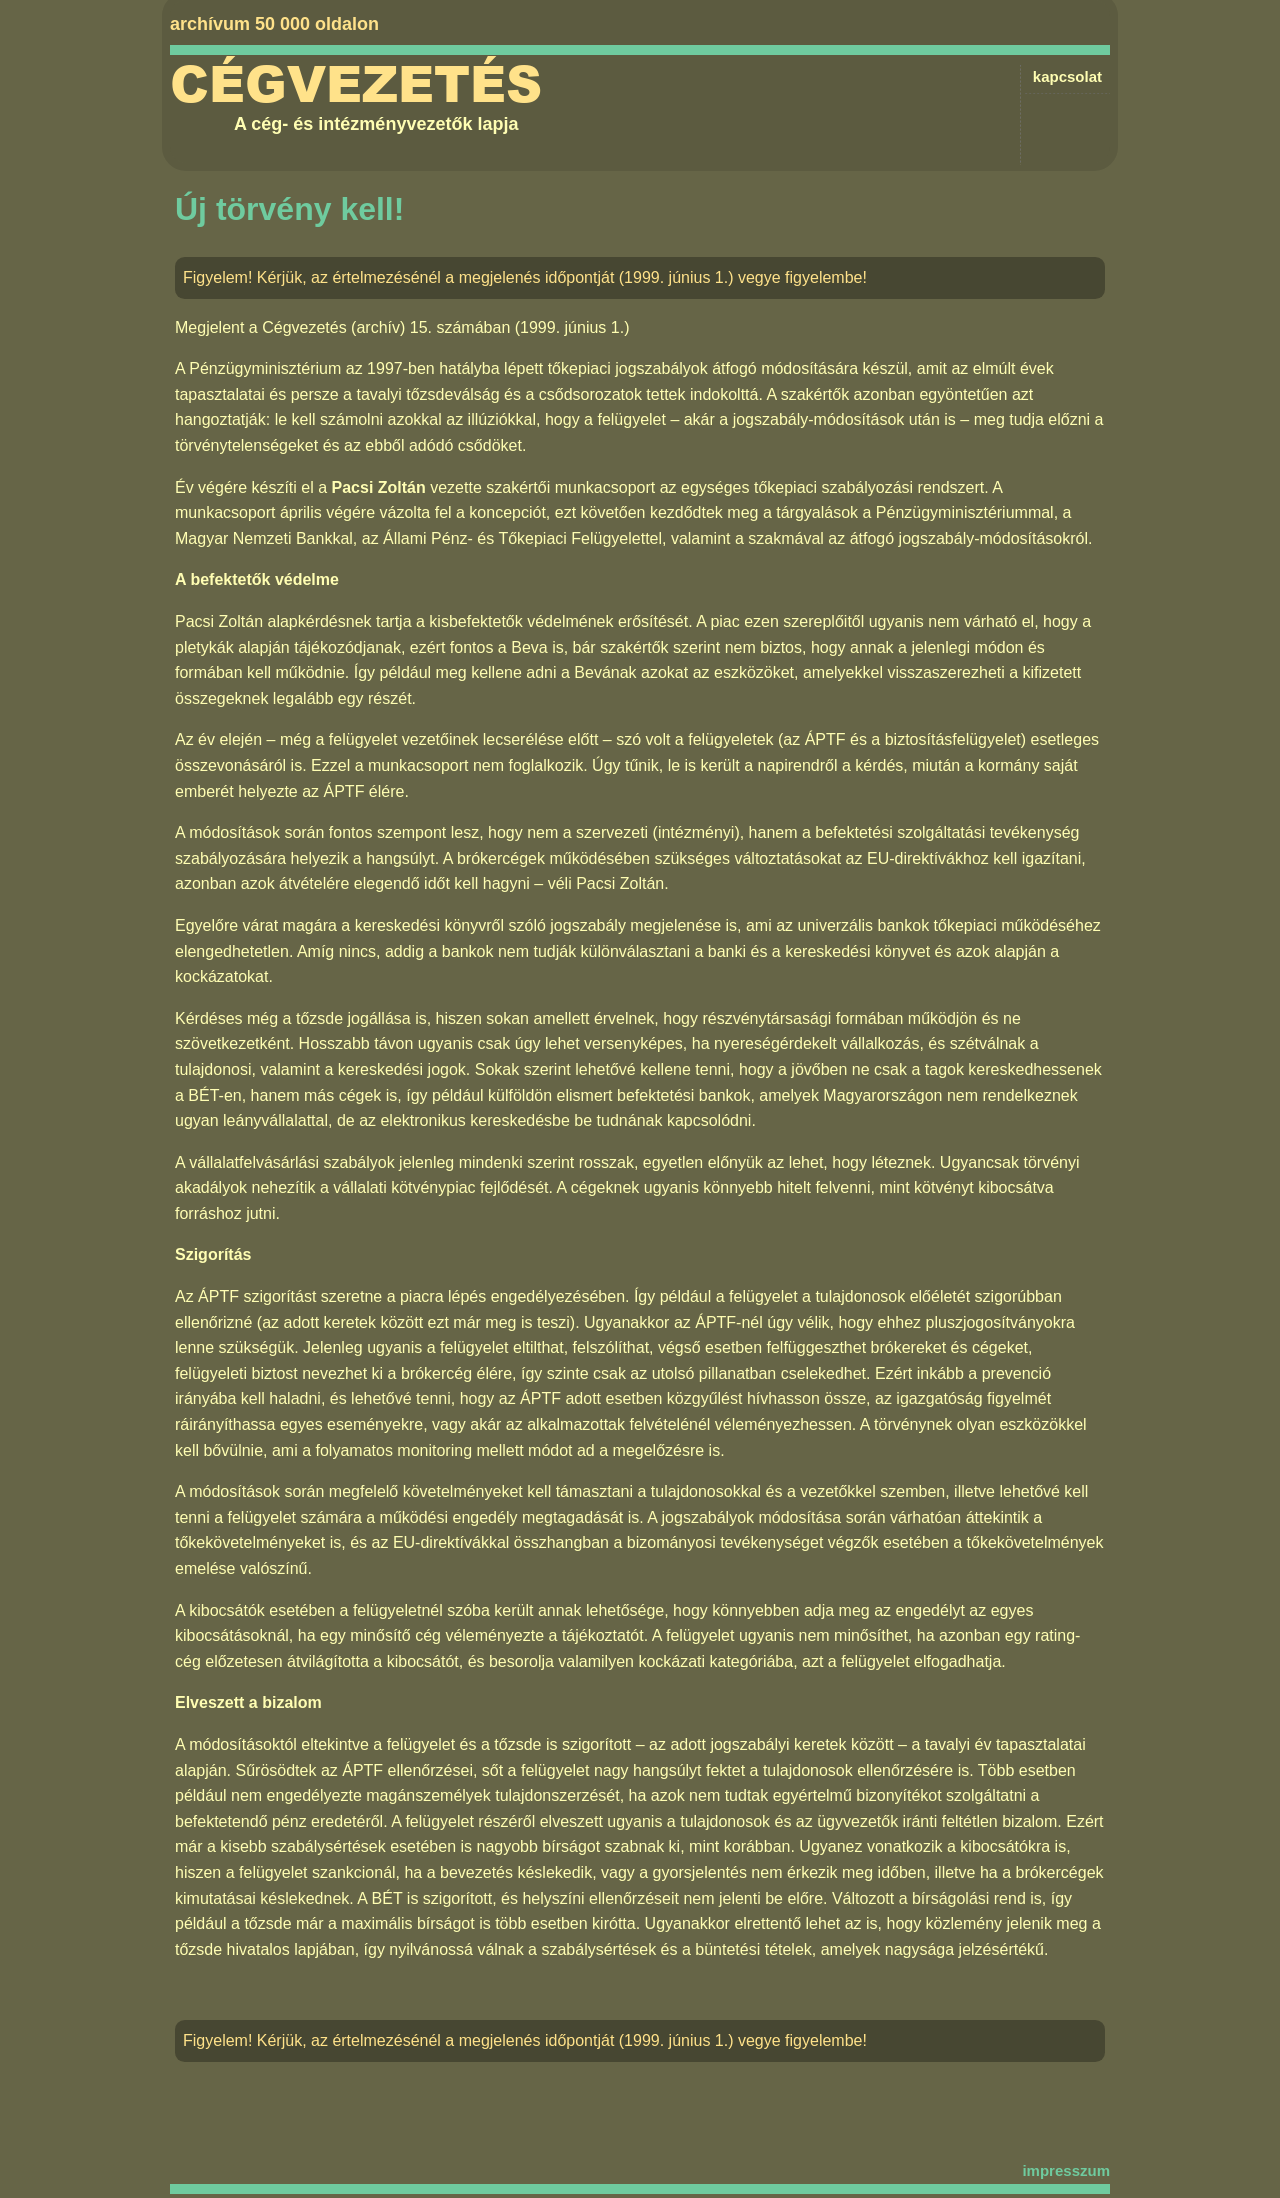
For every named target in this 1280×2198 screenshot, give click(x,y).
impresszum (1066, 2170)
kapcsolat (1067, 76)
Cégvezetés (356, 85)
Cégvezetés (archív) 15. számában (386, 327)
